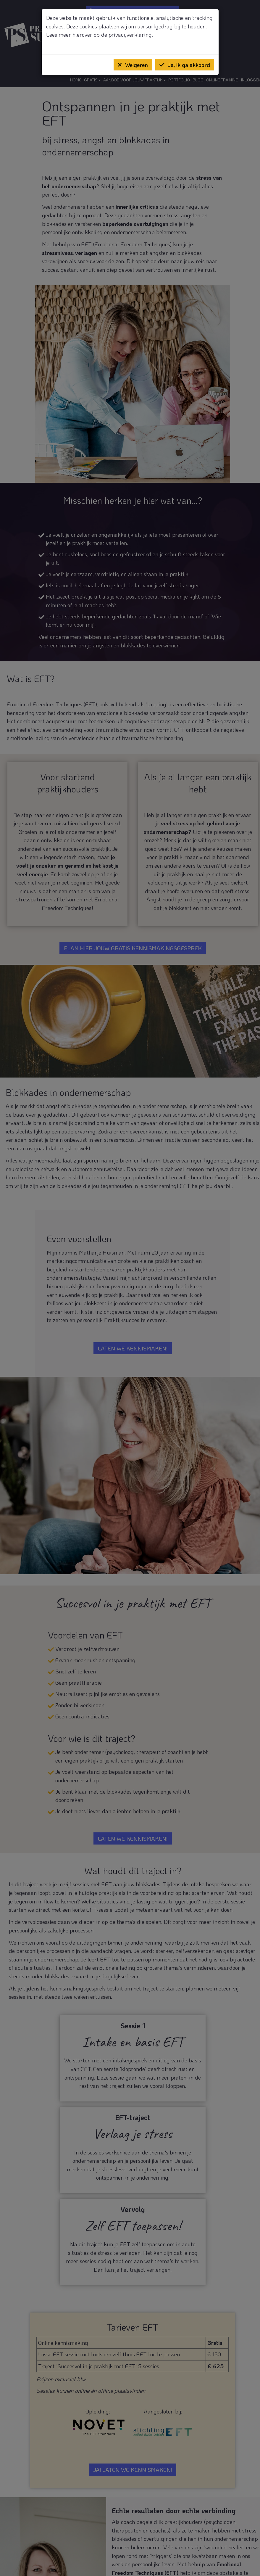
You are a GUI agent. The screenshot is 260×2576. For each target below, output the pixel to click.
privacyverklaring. (131, 34)
